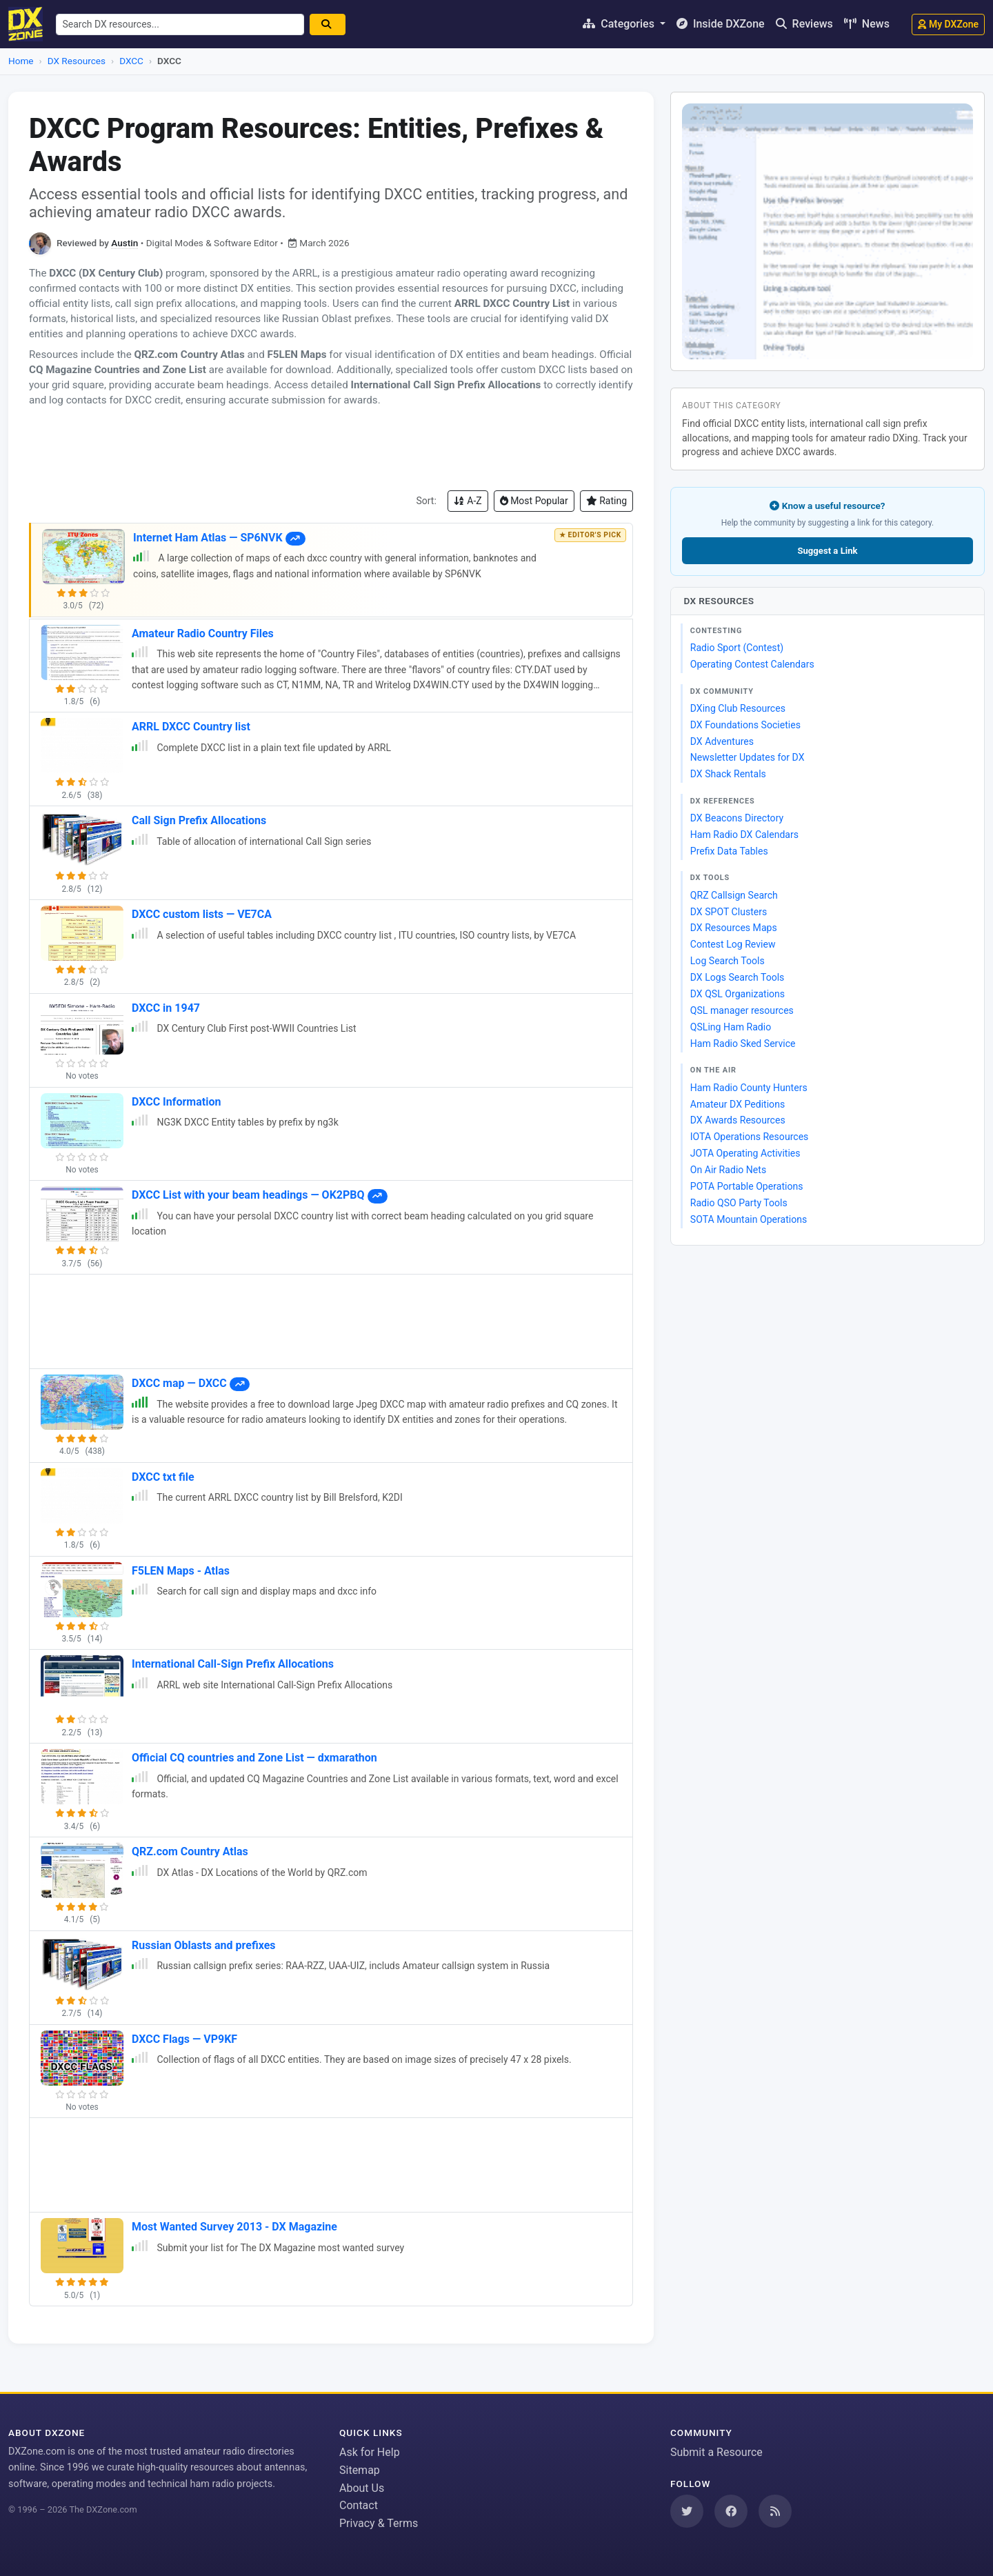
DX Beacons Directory (736, 817)
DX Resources (77, 60)
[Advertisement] (331, 449)
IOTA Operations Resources (749, 1136)
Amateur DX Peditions (737, 1104)
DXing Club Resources (737, 708)
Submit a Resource (716, 2452)
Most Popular (534, 500)
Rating (606, 500)
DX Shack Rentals (728, 773)
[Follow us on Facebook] (731, 2511)
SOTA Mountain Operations (749, 1219)
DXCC (131, 60)
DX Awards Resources (737, 1120)
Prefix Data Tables (729, 851)
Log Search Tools (727, 960)
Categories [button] (620, 23)
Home (21, 60)
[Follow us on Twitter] (686, 2511)
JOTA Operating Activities (745, 1153)
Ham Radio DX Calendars (744, 834)
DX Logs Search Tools (737, 977)
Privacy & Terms (378, 2523)
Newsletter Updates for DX (747, 757)
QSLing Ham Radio (731, 1026)
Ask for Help (369, 2452)
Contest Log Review (733, 944)
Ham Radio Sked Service (743, 1043)
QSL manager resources (742, 1010)
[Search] (331, 24)
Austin (124, 242)
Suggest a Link (827, 551)
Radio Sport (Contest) (736, 647)
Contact (358, 2505)
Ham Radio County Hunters (749, 1087)
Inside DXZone (720, 23)
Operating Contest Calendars (752, 664)
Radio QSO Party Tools (739, 1202)
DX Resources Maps (733, 927)
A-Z (468, 500)
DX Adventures (722, 741)
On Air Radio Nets (728, 1169)
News (867, 23)
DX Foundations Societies (745, 724)
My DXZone (948, 24)
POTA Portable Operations (746, 1186)
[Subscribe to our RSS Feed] (775, 2511)
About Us (361, 2488)
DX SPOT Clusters (728, 911)
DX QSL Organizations (737, 993)
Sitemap (359, 2470)
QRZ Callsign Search (734, 895)
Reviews (804, 23)
